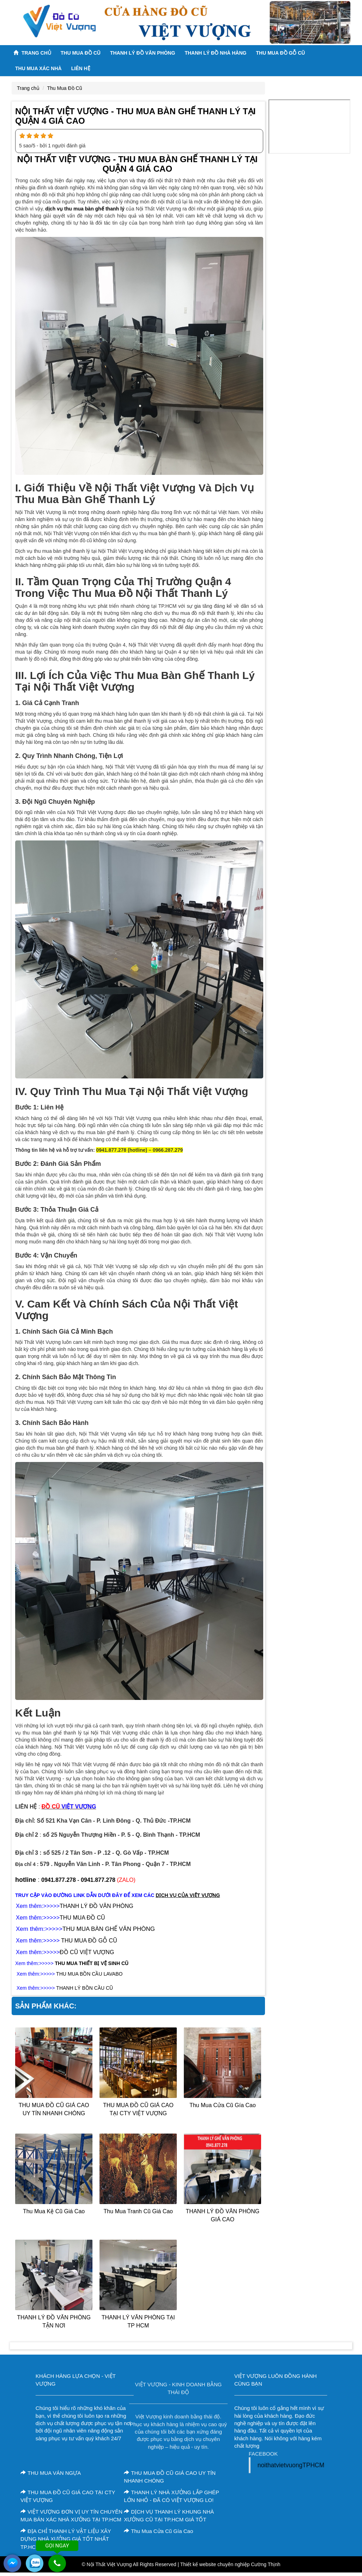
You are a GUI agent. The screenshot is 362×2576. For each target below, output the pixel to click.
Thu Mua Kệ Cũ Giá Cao (54, 2211)
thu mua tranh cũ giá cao (138, 2211)
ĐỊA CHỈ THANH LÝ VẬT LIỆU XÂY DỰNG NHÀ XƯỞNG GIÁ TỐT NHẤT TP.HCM (65, 2539)
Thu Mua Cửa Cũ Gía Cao (222, 2105)
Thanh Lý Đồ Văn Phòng (142, 53)
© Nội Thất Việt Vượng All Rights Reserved (129, 2564)
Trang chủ (32, 53)
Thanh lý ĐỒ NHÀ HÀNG (215, 53)
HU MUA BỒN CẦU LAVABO (91, 1974)
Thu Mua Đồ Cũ (81, 53)
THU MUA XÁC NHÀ (38, 68)
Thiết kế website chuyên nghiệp (215, 2564)
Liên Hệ (80, 68)
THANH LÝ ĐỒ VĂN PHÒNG (96, 1906)
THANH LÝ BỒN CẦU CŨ (85, 1988)
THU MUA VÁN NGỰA (50, 2473)
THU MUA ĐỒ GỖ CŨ (280, 53)
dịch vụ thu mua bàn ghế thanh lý (84, 209)
